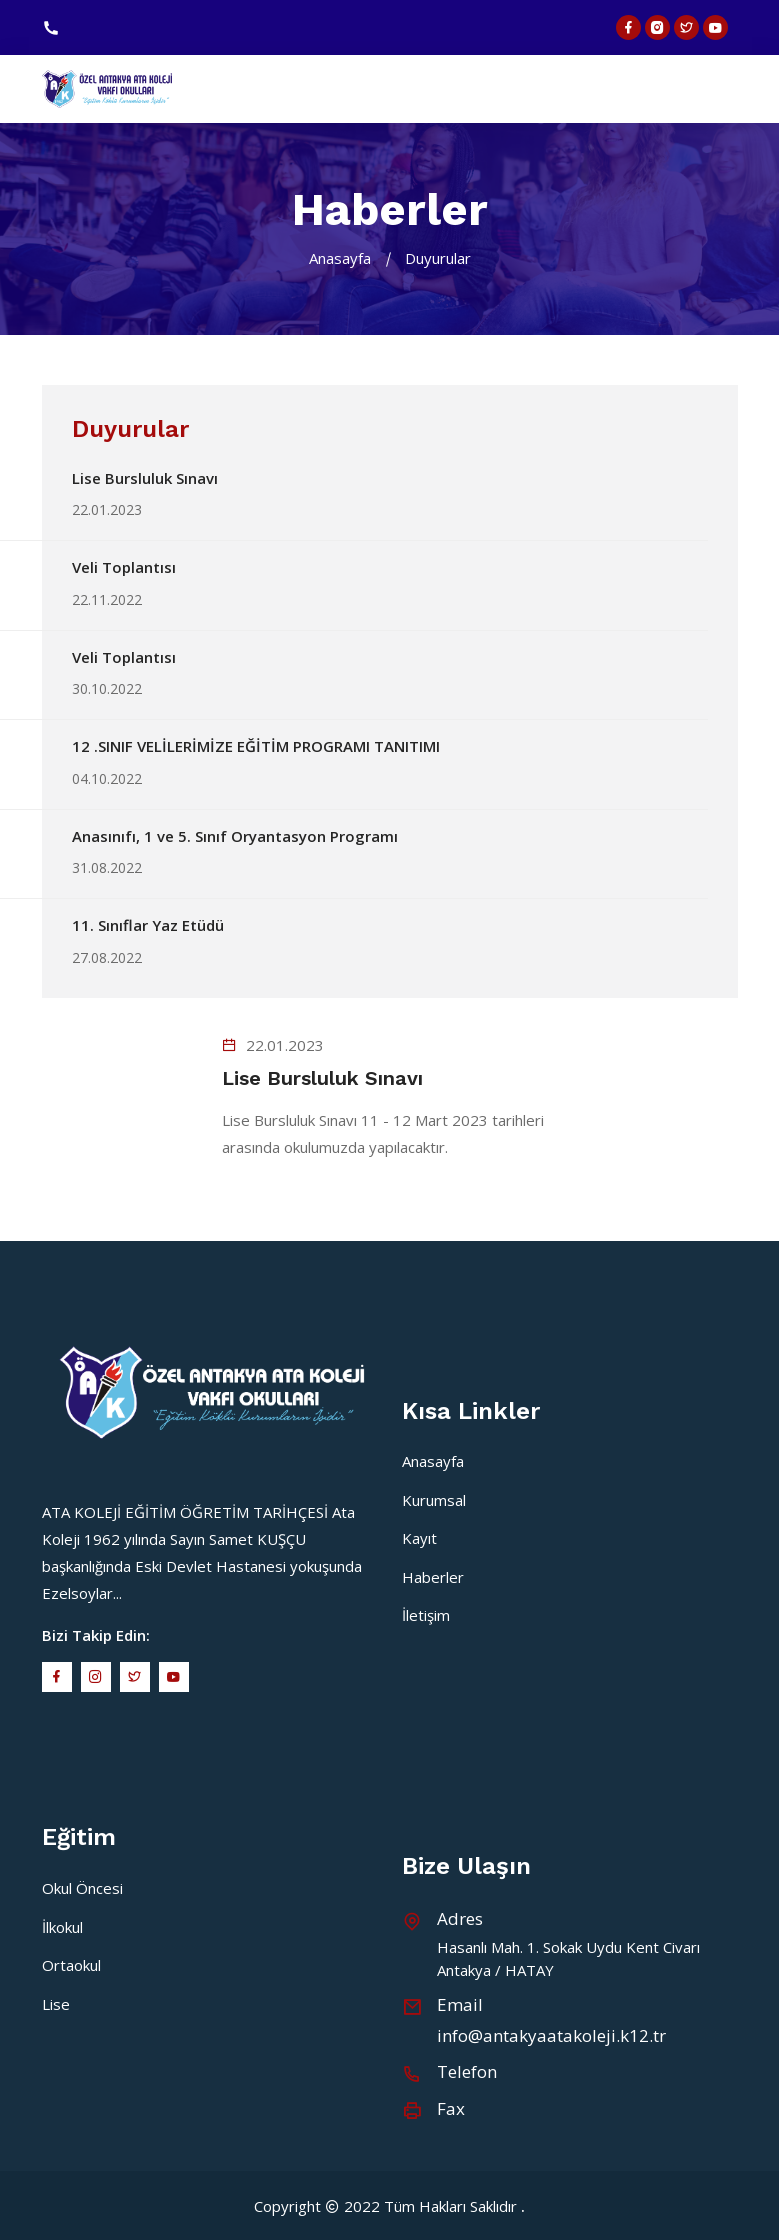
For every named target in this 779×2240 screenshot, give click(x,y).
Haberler (433, 1577)
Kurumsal (434, 1500)
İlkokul (62, 1927)
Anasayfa (340, 258)
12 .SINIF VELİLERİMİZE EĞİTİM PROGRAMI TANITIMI (256, 746)
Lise (56, 2004)
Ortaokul (71, 1965)
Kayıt (419, 1538)
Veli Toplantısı (124, 567)
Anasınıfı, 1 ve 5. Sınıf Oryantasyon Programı (235, 836)
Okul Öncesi (82, 1888)
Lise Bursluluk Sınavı (145, 478)
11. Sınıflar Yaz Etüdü (148, 925)
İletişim (426, 1615)
